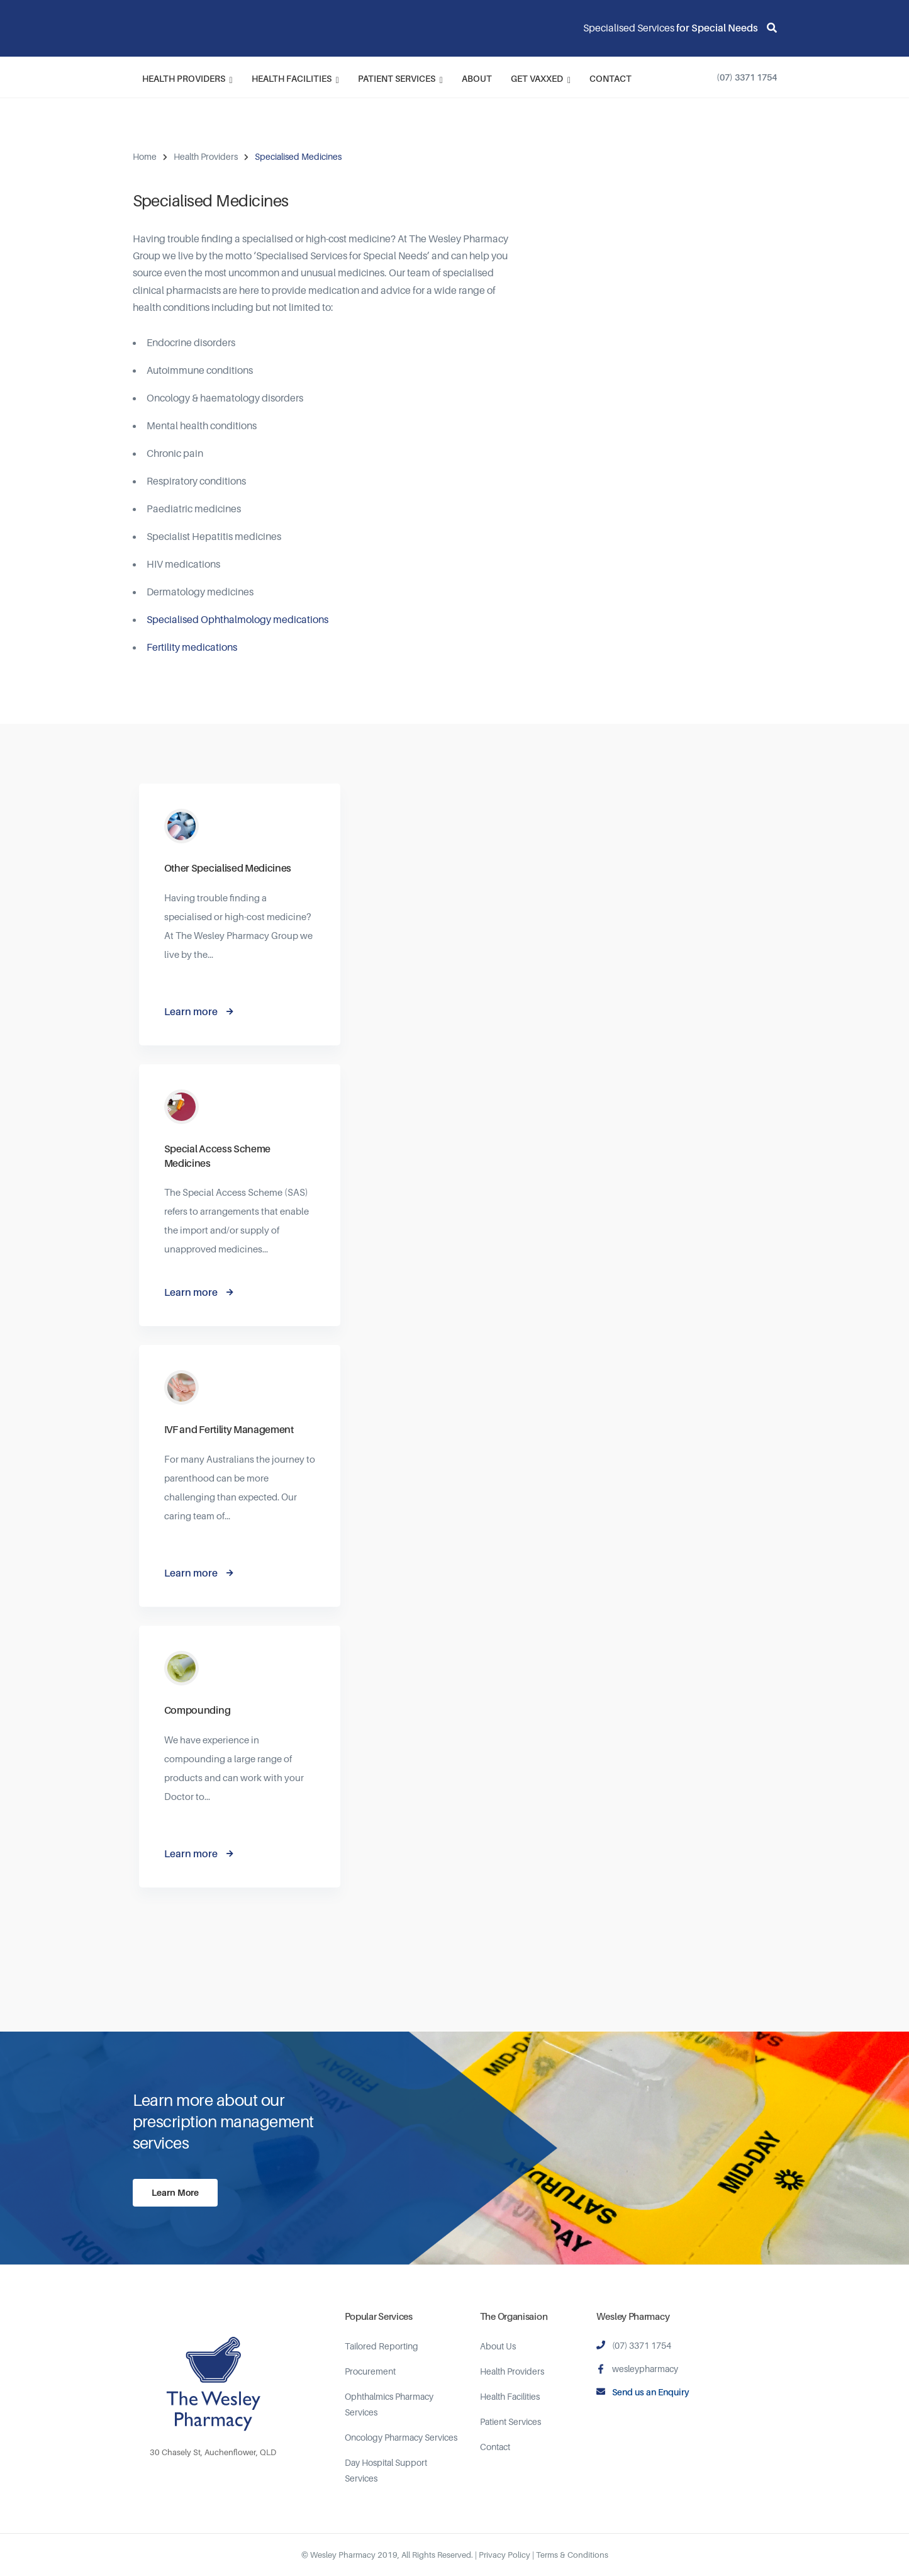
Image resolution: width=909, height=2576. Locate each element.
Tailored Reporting (381, 2346)
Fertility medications (192, 647)
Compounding (197, 1710)
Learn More (175, 2192)
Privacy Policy (504, 2555)
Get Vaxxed (541, 79)
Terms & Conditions (572, 2555)
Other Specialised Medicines (227, 868)
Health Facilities (295, 79)
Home (145, 156)
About (477, 78)
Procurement (370, 2371)
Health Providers (187, 79)
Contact (610, 78)
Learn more (191, 1011)
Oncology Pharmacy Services (401, 2437)
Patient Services (400, 79)
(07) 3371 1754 (747, 77)
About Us (498, 2346)
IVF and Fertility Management (229, 1429)
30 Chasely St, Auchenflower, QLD (213, 2452)
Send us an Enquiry (650, 2392)
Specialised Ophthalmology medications (237, 619)
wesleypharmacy (645, 2368)
